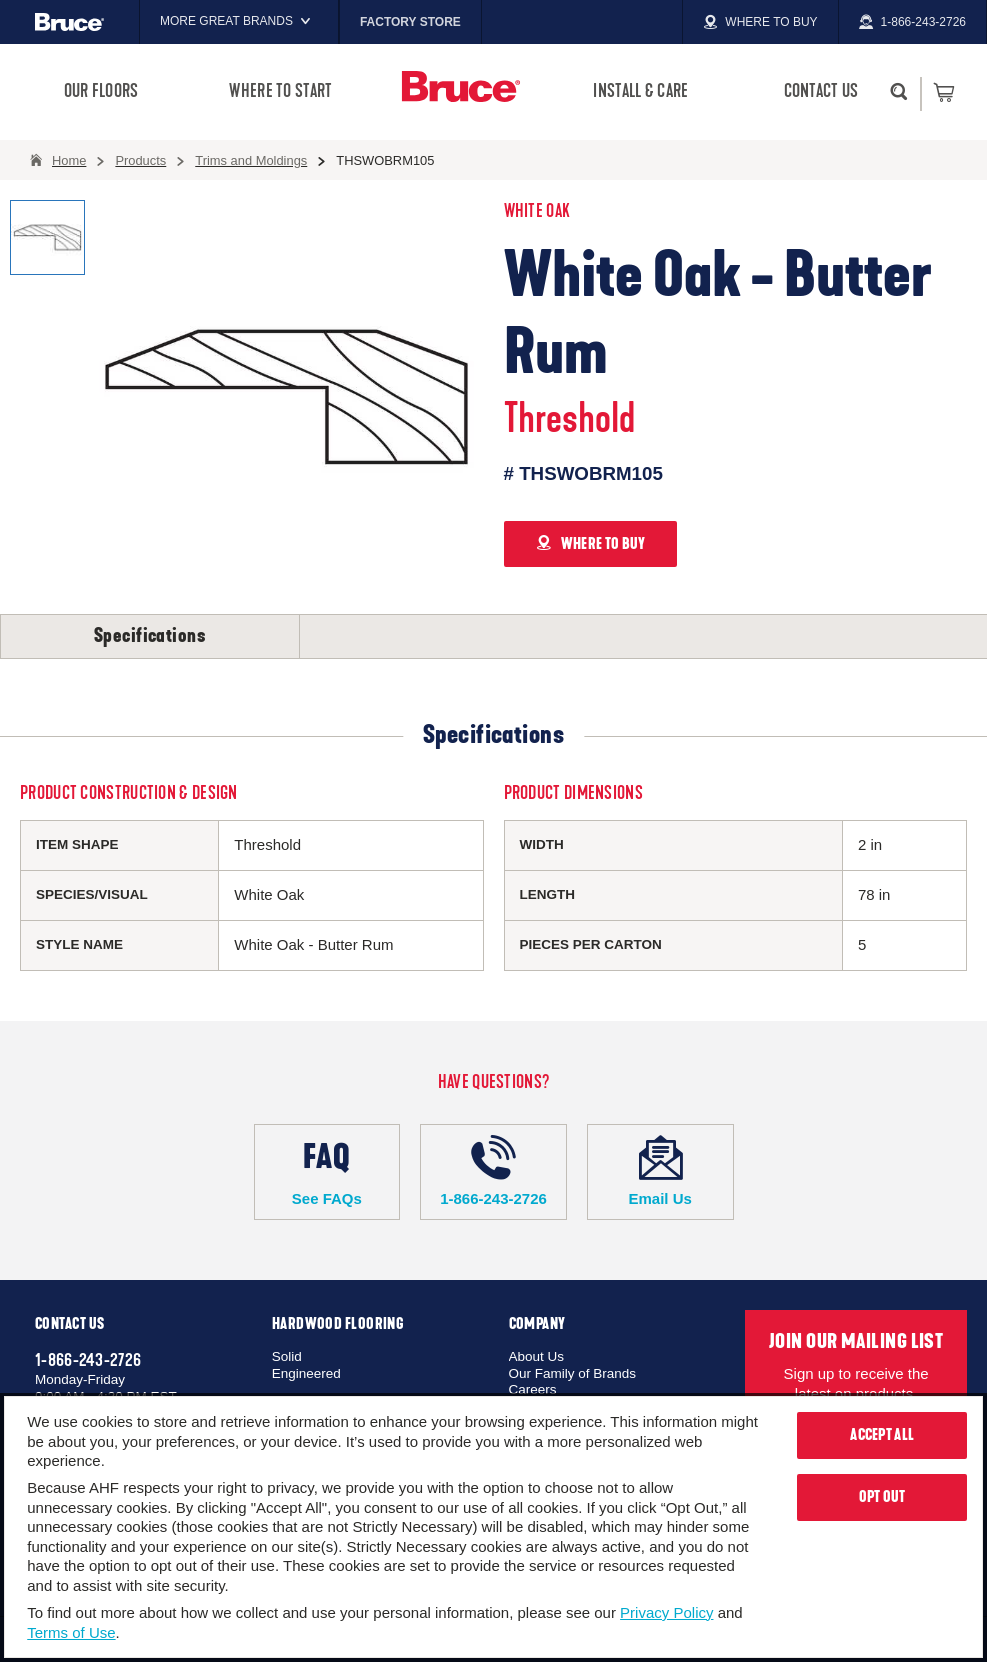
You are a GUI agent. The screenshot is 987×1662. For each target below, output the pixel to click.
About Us (537, 1356)
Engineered (306, 1373)
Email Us (660, 1171)
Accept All (882, 1435)
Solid (287, 1356)
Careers (533, 1389)
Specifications (150, 636)
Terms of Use (71, 1632)
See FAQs (327, 1171)
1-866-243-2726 (493, 1171)
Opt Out (882, 1497)
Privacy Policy (666, 1612)
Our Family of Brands (573, 1373)
